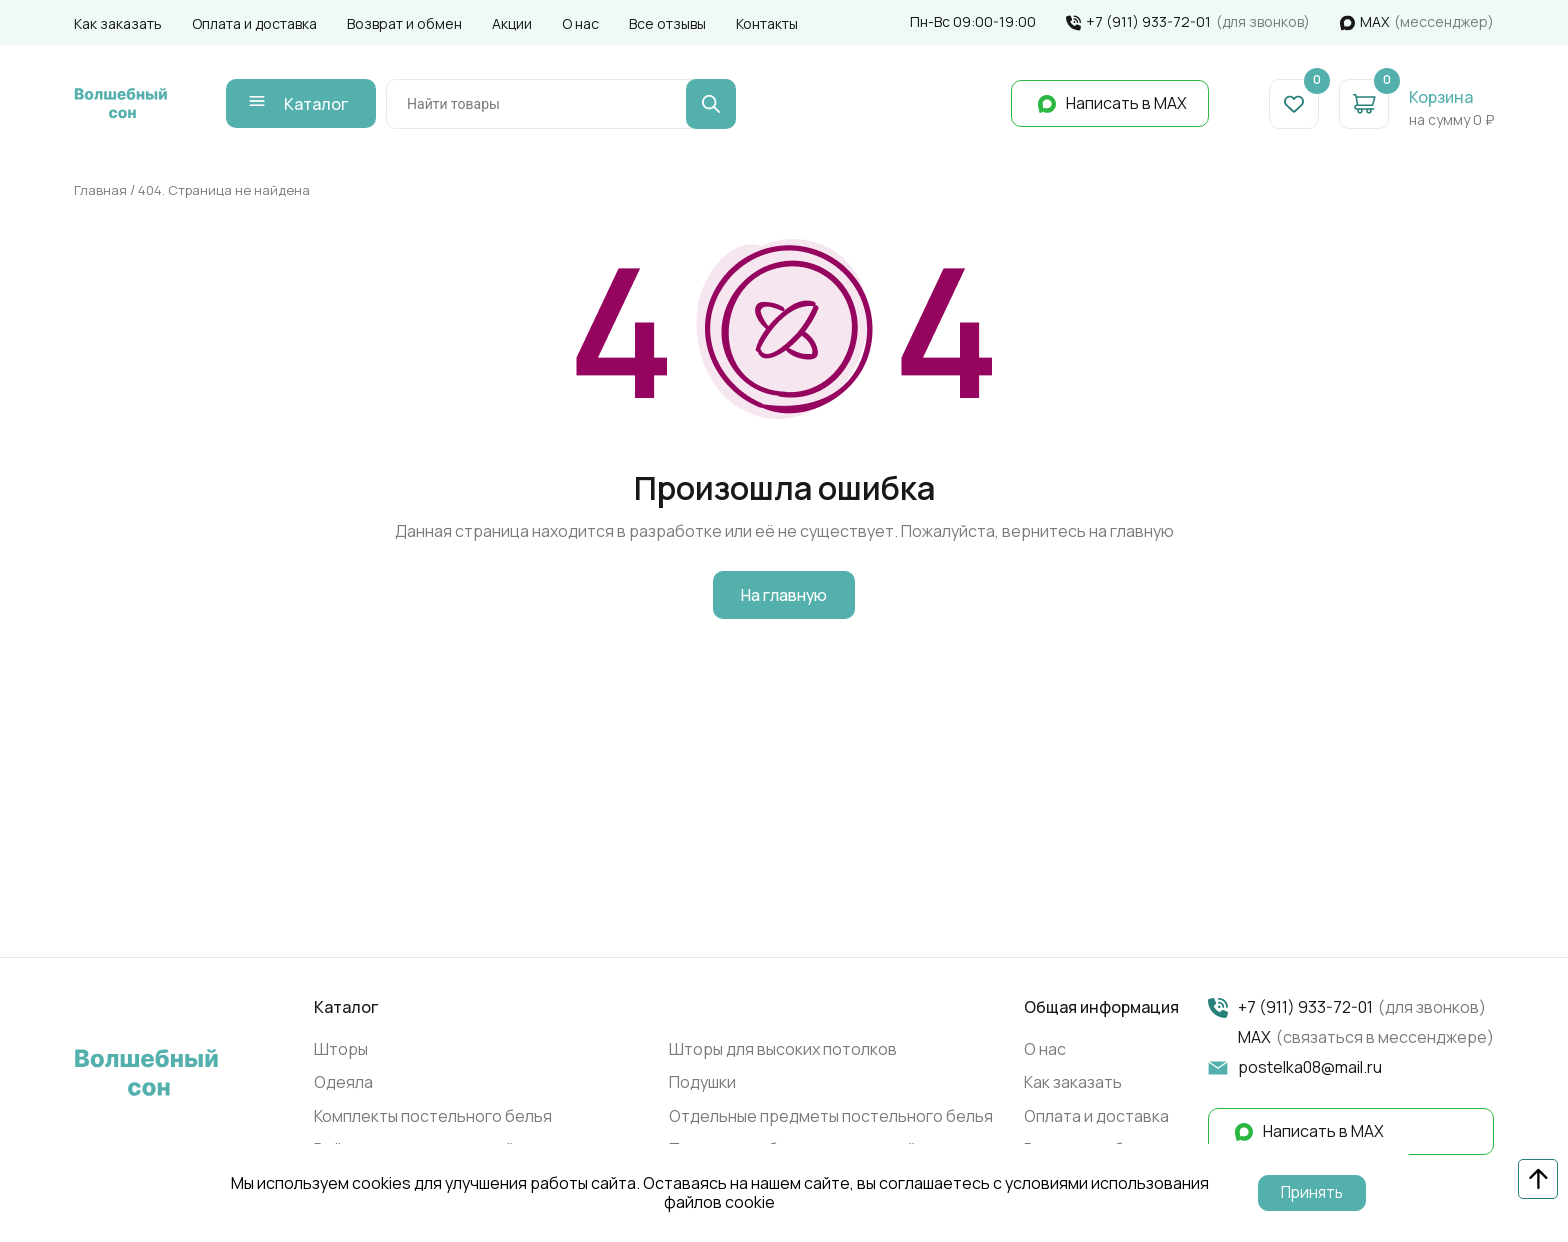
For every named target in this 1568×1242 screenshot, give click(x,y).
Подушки (702, 1086)
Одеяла (343, 1086)
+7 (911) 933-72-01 (1148, 22)
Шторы (341, 1052)
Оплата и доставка (254, 23)
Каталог (326, 105)
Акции (512, 23)
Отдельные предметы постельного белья (831, 1119)
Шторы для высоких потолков (783, 1052)
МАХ (1374, 22)
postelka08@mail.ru (1310, 1071)
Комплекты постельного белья (433, 1119)
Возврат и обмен (404, 23)
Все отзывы (667, 23)
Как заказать (118, 23)
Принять (1312, 1193)
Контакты (767, 23)
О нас (580, 23)
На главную (784, 599)
